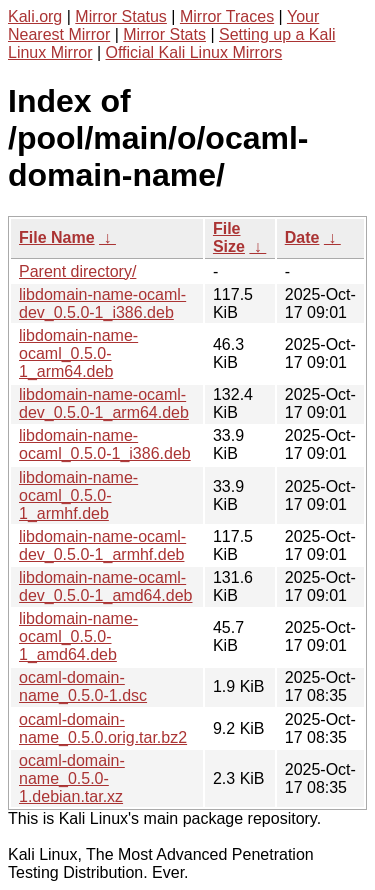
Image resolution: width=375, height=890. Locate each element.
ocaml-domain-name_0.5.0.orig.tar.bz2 (103, 728)
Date (302, 237)
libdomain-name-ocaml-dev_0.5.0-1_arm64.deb (104, 403)
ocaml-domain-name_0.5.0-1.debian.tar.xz (72, 778)
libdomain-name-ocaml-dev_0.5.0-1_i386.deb (102, 303)
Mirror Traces (227, 16)
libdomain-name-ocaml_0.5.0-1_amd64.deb (78, 636)
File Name (57, 237)
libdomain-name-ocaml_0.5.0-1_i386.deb (105, 444)
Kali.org (35, 16)
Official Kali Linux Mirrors (194, 52)
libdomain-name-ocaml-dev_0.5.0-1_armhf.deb (102, 545)
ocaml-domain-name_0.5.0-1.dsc (83, 686)
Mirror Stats (164, 34)
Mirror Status (121, 16)
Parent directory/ (77, 271)
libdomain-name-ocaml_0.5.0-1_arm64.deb (78, 353)
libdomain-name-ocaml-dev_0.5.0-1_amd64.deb (105, 586)
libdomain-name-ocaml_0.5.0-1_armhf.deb (78, 495)
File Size (229, 237)
